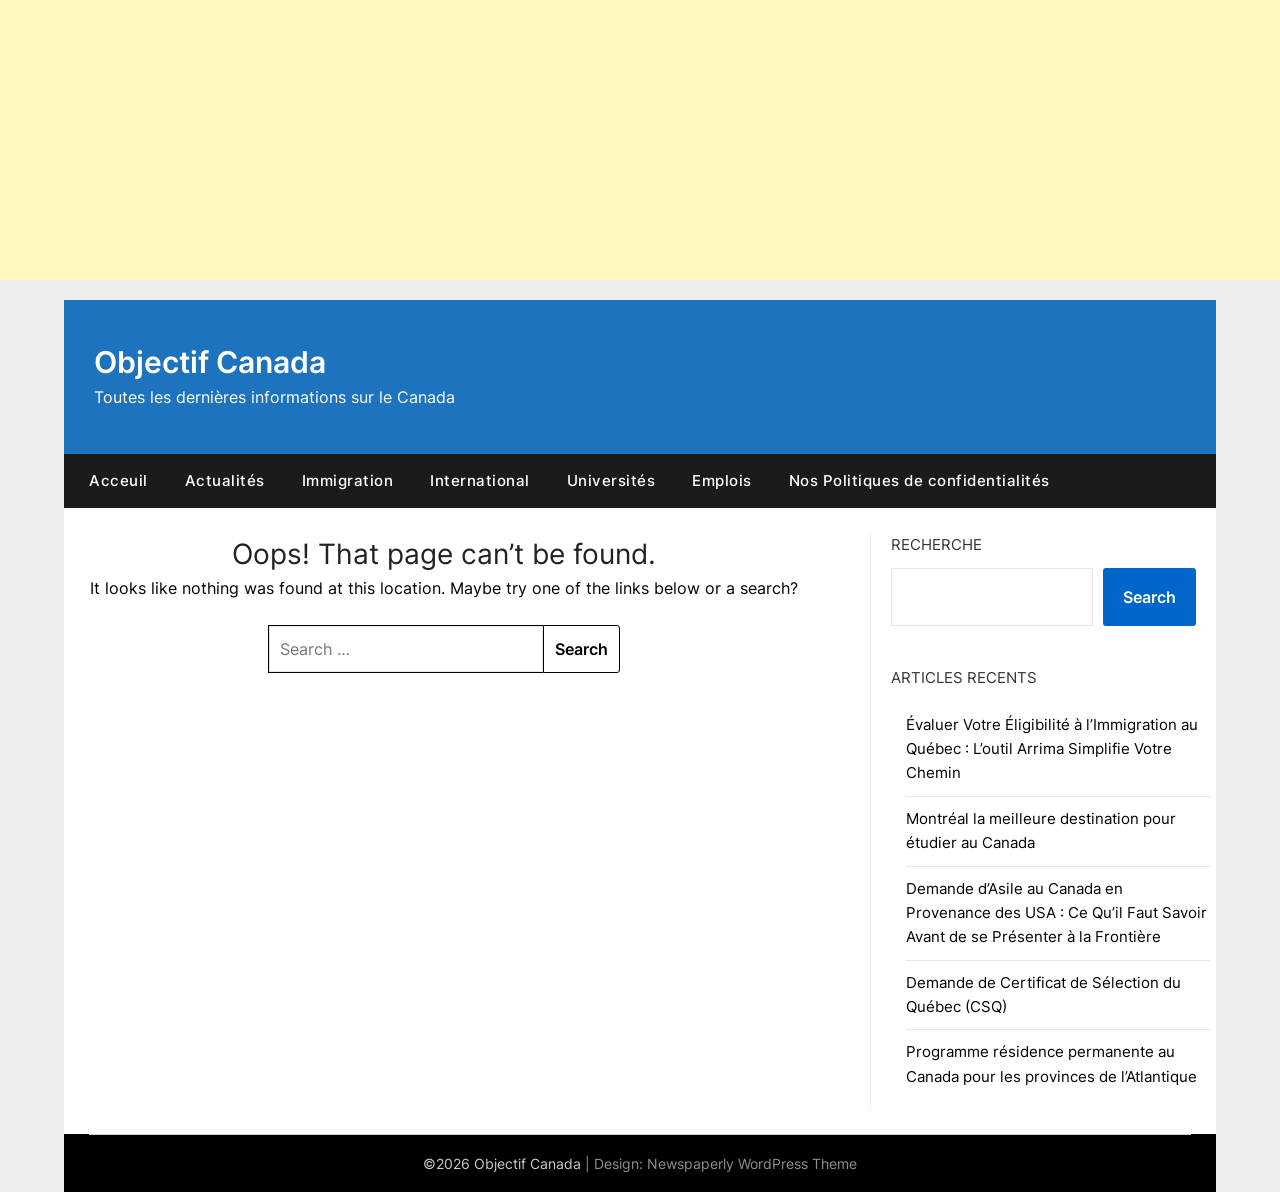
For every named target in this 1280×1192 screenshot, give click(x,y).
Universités (611, 480)
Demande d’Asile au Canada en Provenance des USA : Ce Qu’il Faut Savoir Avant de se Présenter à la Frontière (1056, 913)
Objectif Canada (210, 362)
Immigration (348, 480)
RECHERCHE (936, 544)
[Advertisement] (600, 140)
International (480, 480)
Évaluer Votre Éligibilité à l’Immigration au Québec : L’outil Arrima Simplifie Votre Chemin (1052, 749)
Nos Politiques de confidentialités (919, 480)
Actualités (225, 480)
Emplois (722, 480)
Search (1149, 597)
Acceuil (118, 480)
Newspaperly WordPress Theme (752, 1163)
